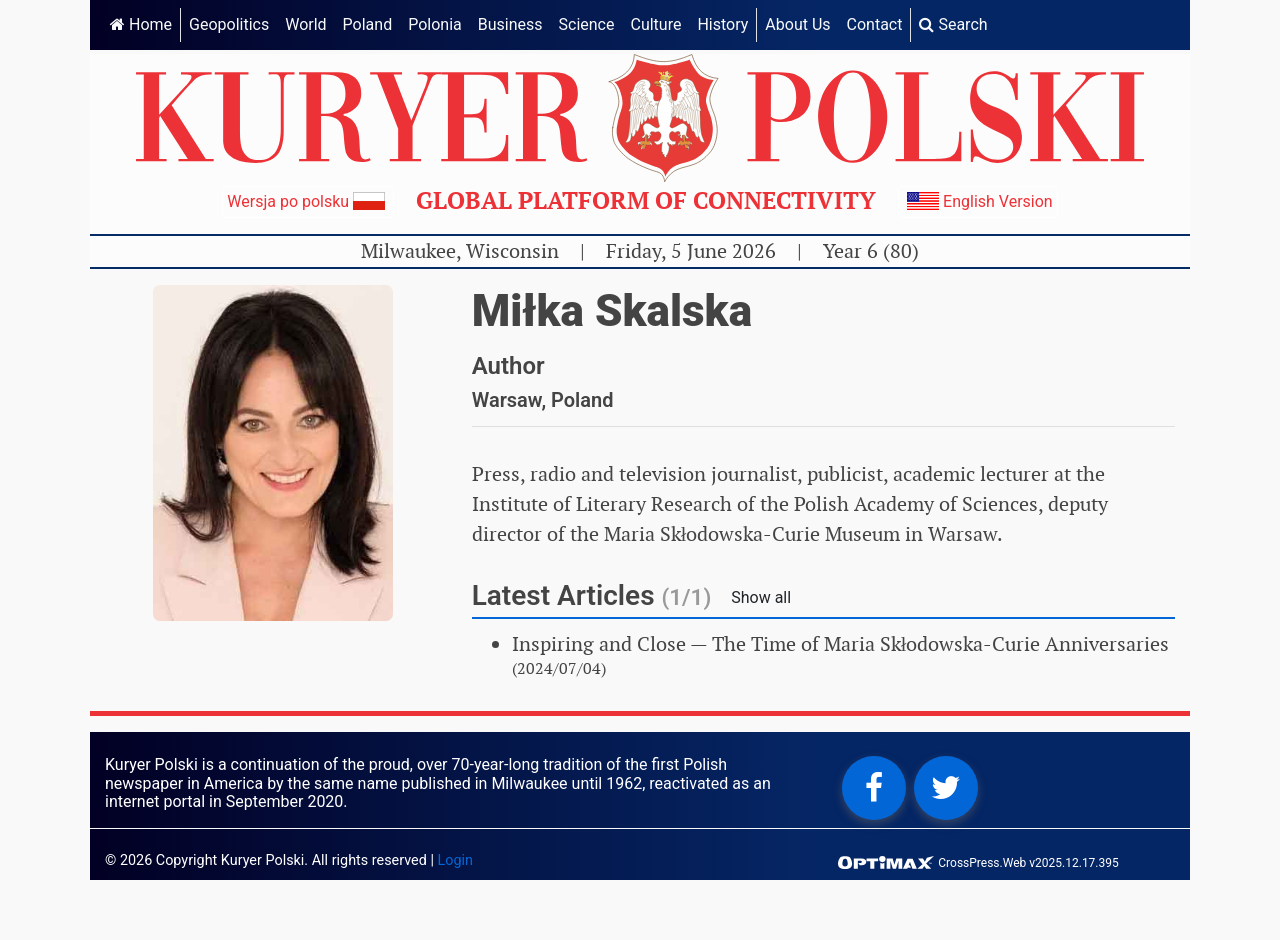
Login (456, 860)
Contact (875, 24)
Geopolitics (229, 24)
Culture (655, 24)
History (722, 24)
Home (141, 24)
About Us (797, 24)
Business (510, 24)
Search (953, 24)
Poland (368, 24)
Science (587, 24)
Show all (761, 597)
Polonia (435, 24)
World (305, 24)
